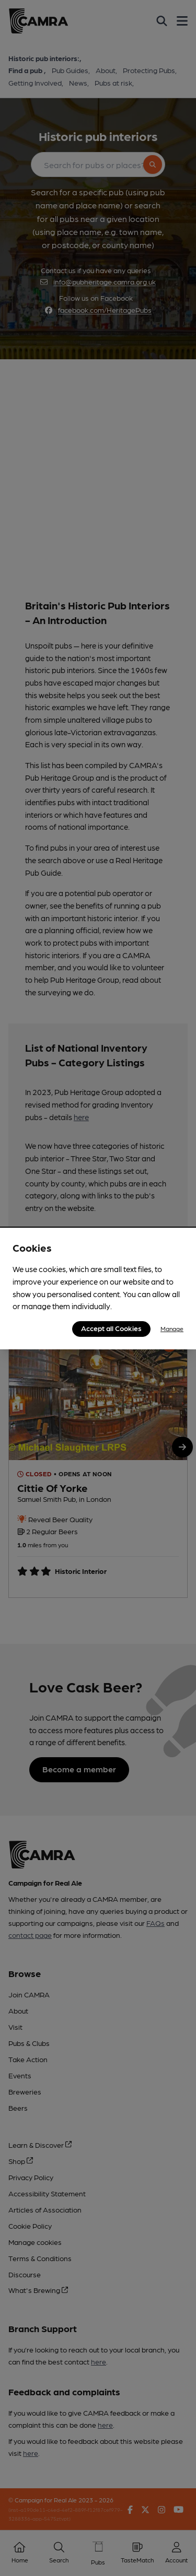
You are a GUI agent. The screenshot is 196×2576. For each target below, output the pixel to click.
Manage (171, 1328)
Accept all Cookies (111, 1328)
